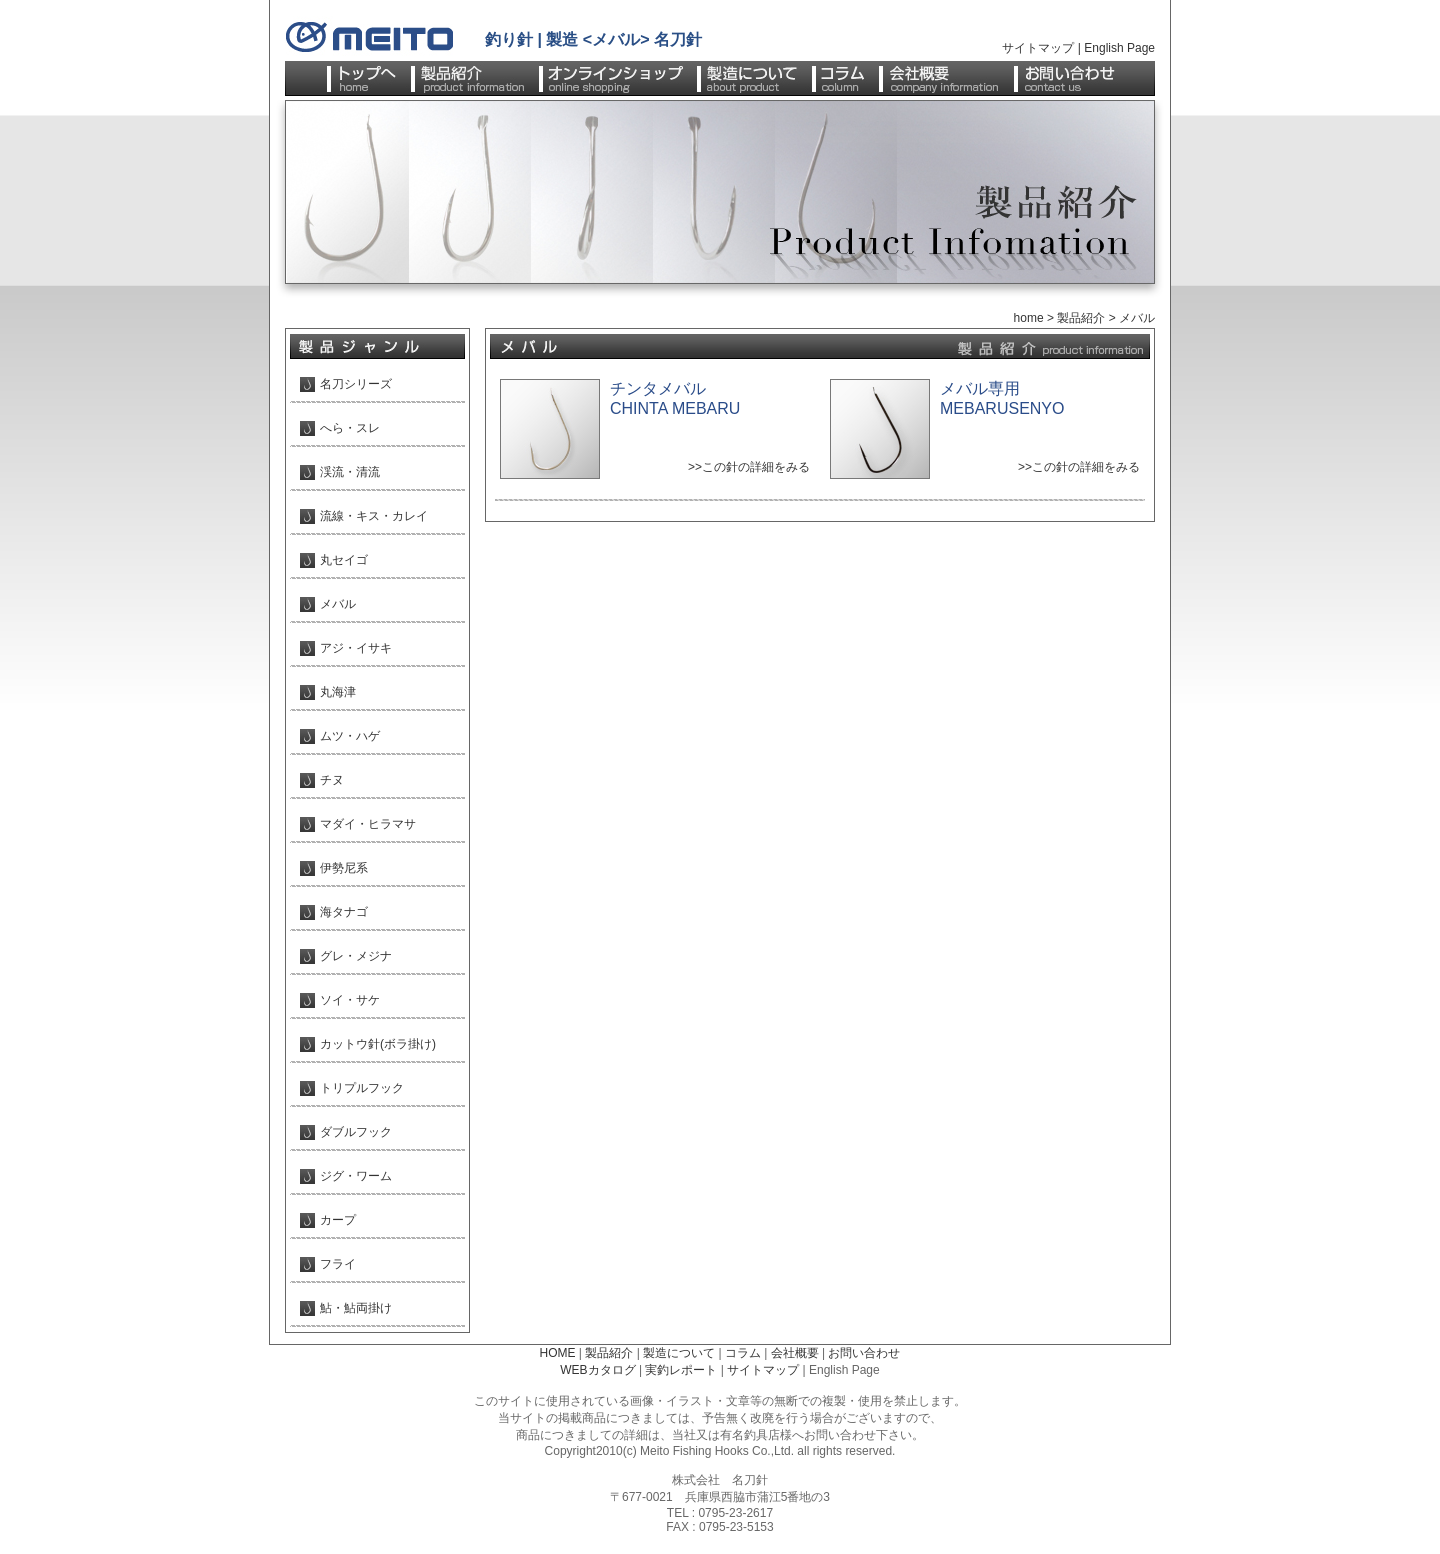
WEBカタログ (597, 1370)
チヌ (332, 780)
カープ (338, 1220)
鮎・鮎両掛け (356, 1308)
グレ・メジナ (356, 956)
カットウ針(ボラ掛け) (378, 1044)
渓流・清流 (350, 472)
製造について (679, 1353)
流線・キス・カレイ (374, 516)
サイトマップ (1038, 48)
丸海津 (338, 692)
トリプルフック (362, 1088)
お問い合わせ (864, 1353)
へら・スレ (350, 428)
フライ (338, 1264)
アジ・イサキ (356, 648)
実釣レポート (681, 1370)
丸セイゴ (344, 560)
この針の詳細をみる (756, 467)
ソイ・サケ (350, 1000)
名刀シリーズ (356, 384)
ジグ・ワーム (356, 1176)
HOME (558, 1353)
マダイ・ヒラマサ (368, 824)
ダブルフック (356, 1132)
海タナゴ (344, 912)
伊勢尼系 (344, 868)
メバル (338, 604)
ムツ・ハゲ (350, 736)
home (1029, 318)
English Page (1119, 48)
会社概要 (795, 1353)
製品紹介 (1081, 318)
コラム (743, 1353)
